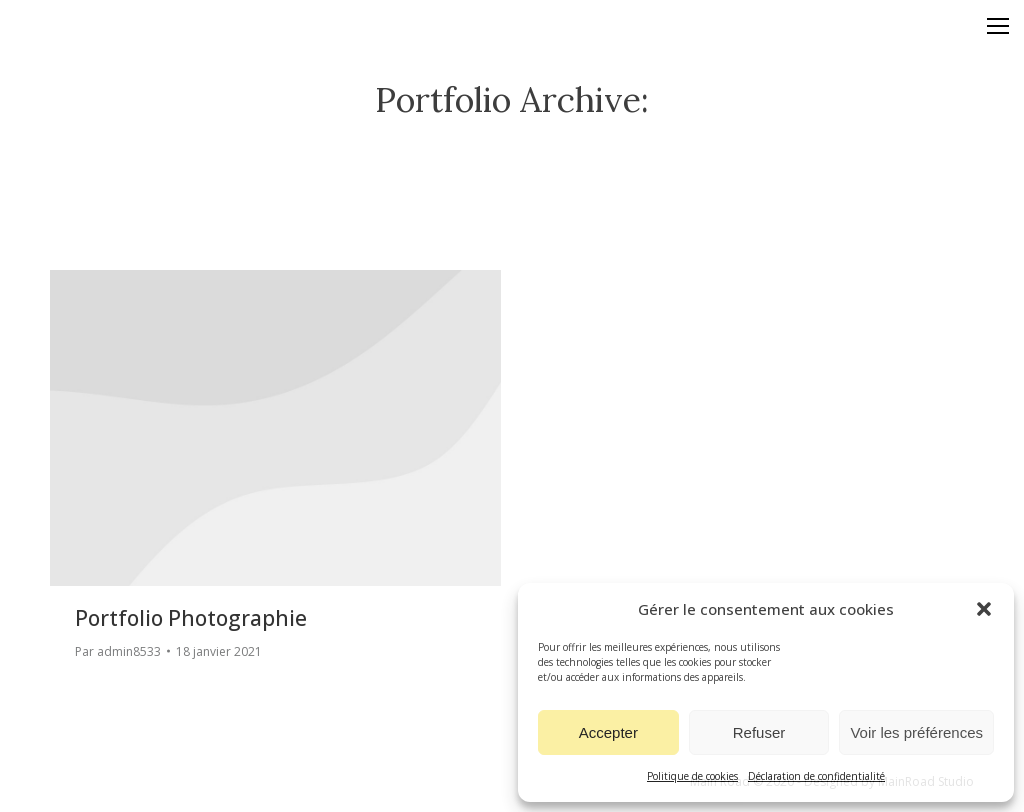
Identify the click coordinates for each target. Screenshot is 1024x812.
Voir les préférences (916, 732)
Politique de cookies (692, 776)
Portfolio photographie (191, 618)
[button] (984, 609)
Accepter (608, 732)
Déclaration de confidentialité (816, 776)
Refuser (759, 732)
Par (118, 651)
